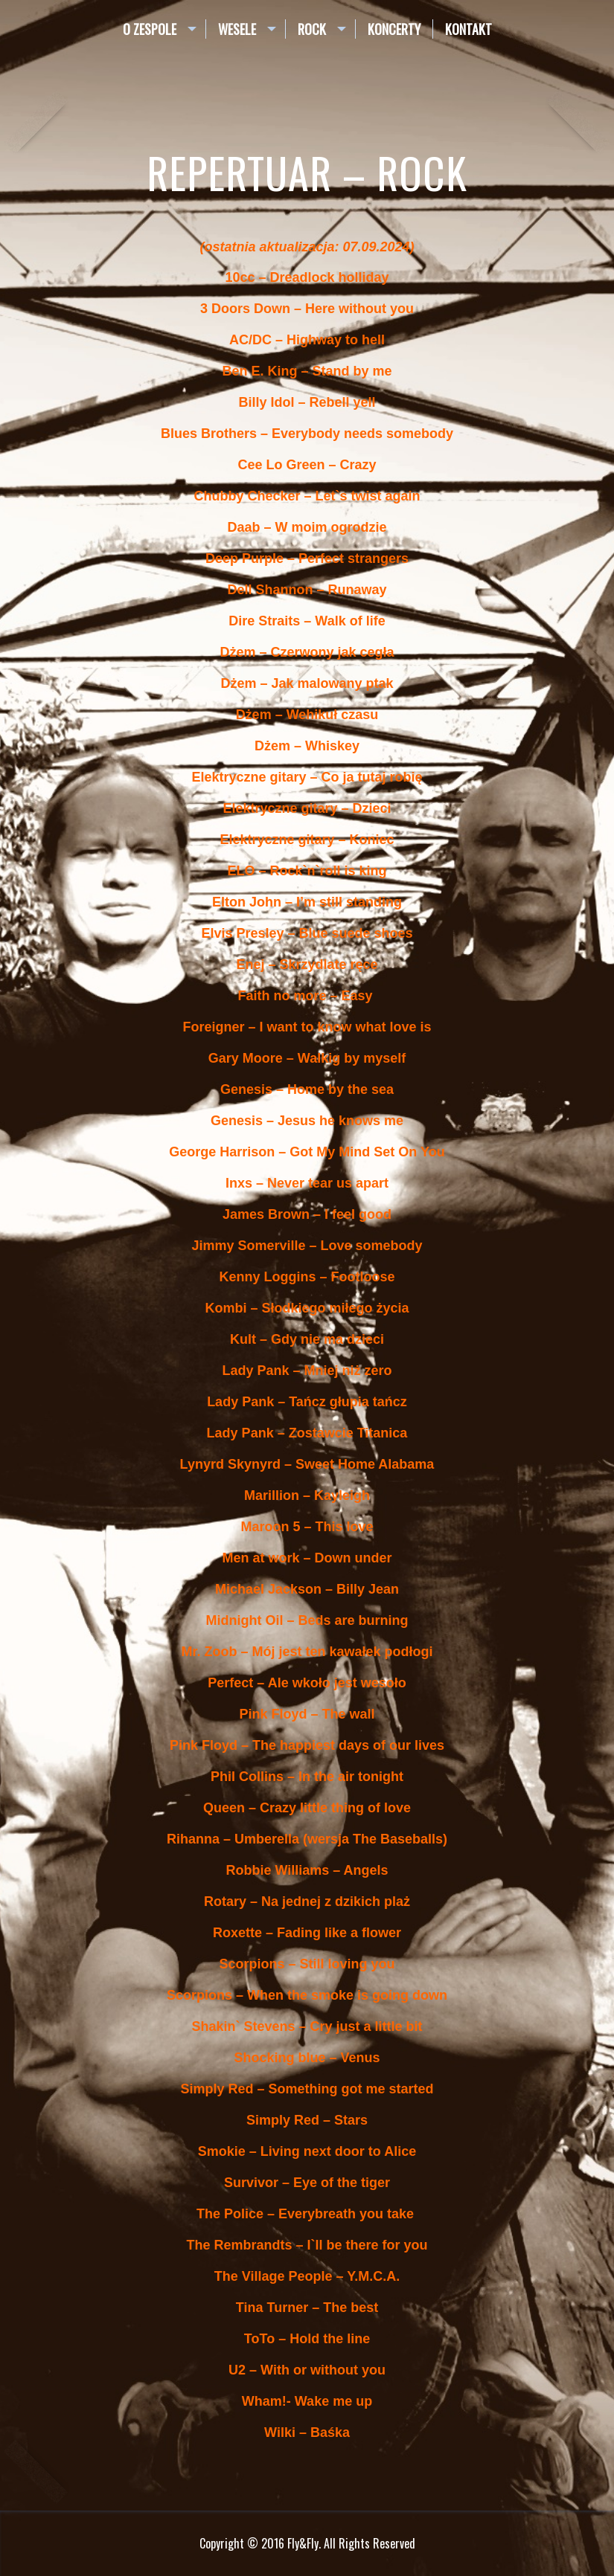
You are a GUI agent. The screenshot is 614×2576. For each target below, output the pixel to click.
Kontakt (468, 29)
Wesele (237, 29)
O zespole (149, 29)
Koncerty (394, 29)
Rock (312, 29)
